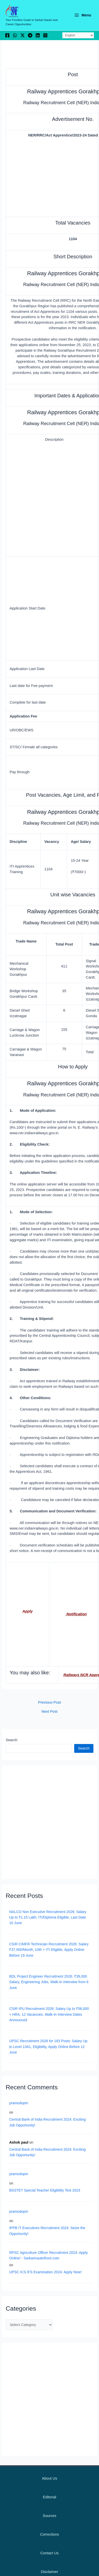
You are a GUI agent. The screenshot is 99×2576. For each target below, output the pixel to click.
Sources (49, 2460)
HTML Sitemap (49, 2553)
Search (11, 1740)
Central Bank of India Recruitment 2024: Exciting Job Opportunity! (47, 2094)
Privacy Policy (49, 2534)
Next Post (49, 1711)
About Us (49, 2422)
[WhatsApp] (15, 35)
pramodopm (18, 2075)
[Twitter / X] (22, 35)
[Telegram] (30, 35)
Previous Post (49, 1702)
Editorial (49, 2441)
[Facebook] (7, 35)
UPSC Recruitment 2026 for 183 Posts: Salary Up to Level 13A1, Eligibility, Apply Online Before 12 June (48, 2018)
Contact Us (49, 2497)
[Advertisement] (49, 498)
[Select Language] (78, 35)
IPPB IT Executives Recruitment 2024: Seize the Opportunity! (47, 2202)
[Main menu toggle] (82, 15)
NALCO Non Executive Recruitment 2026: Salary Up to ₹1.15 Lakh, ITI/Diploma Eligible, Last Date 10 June (47, 1889)
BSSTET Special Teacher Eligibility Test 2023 (44, 2162)
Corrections (49, 2478)
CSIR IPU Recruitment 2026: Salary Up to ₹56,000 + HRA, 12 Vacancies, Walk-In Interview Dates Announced (49, 1986)
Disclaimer (49, 2516)
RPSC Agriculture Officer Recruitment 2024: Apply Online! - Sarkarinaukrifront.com (48, 2227)
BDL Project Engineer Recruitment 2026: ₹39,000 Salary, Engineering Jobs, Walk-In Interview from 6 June (48, 1954)
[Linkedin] (37, 35)
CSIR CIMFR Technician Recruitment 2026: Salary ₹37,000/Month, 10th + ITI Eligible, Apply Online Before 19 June (48, 1921)
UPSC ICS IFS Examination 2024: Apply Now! (45, 2244)
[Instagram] (45, 35)
